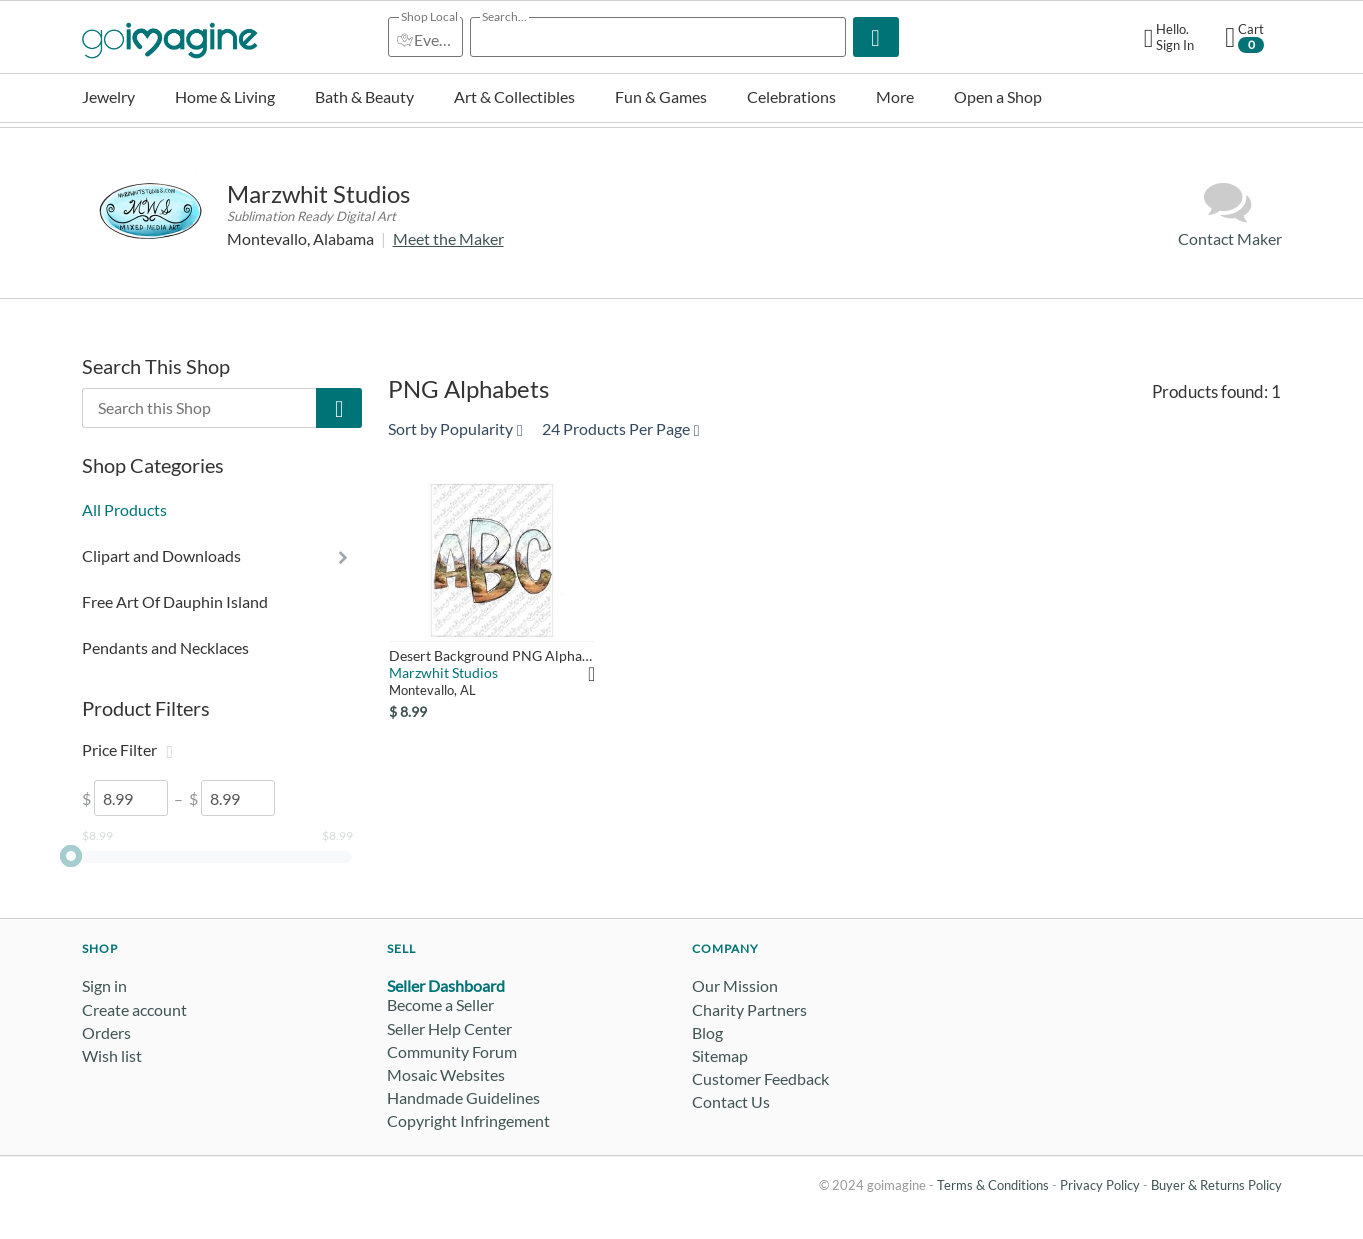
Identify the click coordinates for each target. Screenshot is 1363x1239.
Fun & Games (661, 96)
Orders (106, 1032)
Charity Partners (749, 1009)
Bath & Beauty (364, 96)
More (895, 96)
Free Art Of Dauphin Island (175, 601)
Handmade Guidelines (463, 1097)
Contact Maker (1230, 213)
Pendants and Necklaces (165, 647)
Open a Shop (998, 96)
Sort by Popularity (455, 428)
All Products (124, 509)
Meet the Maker (448, 238)
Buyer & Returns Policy (1216, 1185)
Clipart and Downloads (161, 555)
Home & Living (225, 96)
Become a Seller (440, 1004)
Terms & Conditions (993, 1185)
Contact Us (731, 1101)
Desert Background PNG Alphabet (492, 655)
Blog (707, 1032)
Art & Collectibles (514, 96)
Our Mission (735, 985)
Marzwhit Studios (318, 193)
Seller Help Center (449, 1028)
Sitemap (720, 1055)
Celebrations (791, 96)
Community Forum (452, 1051)
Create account (134, 1009)
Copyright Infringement (468, 1120)
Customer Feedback (760, 1078)
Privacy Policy (1100, 1185)
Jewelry (108, 96)
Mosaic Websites (446, 1074)
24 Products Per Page (621, 428)
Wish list (112, 1055)
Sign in (104, 985)
